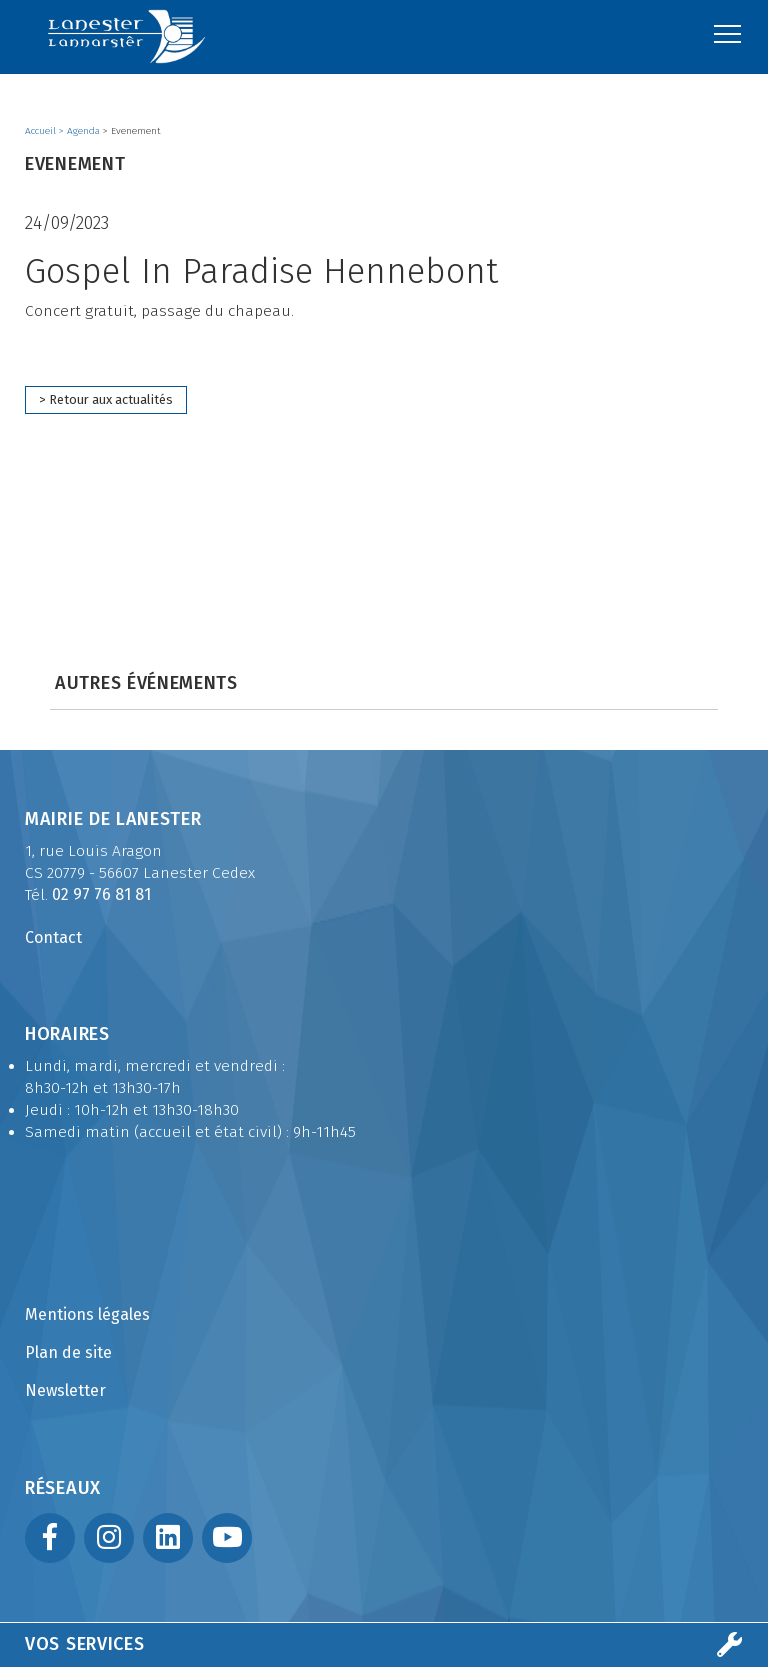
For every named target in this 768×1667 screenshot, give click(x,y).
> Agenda (81, 131)
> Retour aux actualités (106, 399)
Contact (53, 937)
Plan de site (68, 1352)
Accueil (42, 131)
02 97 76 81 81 (101, 894)
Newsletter (65, 1390)
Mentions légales (87, 1314)
